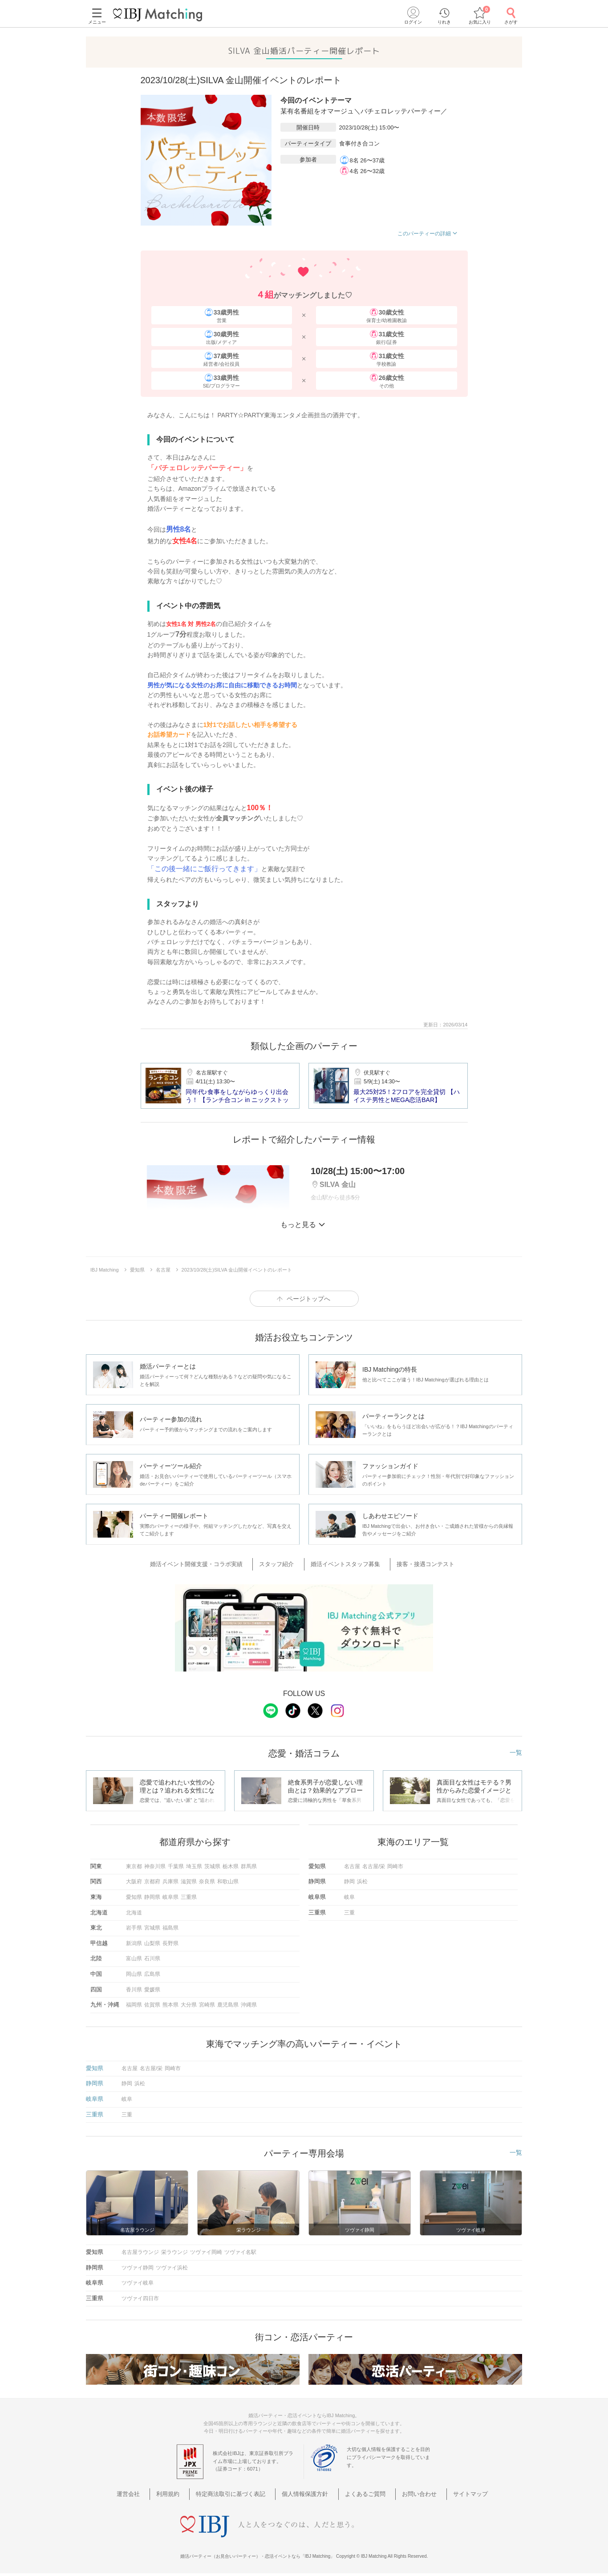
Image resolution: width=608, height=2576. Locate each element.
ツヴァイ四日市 (140, 2297)
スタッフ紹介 (282, 1564)
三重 (349, 1911)
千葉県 (176, 1865)
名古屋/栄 (373, 1865)
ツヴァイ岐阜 (138, 2282)
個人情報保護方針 (307, 2492)
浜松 (362, 1880)
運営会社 (151, 2492)
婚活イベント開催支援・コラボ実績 (209, 1564)
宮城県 (152, 1927)
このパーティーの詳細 (428, 233)
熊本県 (170, 2004)
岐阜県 (170, 1896)
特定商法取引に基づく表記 (240, 2492)
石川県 (152, 1957)
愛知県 (134, 1896)
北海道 (134, 1911)
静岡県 (152, 1896)
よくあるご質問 (360, 2492)
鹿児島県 (228, 2004)
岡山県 (134, 1973)
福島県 (170, 1927)
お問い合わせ (406, 2492)
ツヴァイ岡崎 (206, 2251)
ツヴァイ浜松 (172, 2266)
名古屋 (352, 1865)
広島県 (152, 1973)
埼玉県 (194, 1865)
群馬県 (249, 1865)
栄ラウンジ (174, 2251)
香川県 (134, 1988)
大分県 (189, 2004)
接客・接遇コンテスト (417, 1564)
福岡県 (134, 2004)
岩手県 (134, 1927)
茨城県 (212, 1865)
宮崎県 (207, 2004)
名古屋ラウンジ (140, 2251)
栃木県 (231, 1865)
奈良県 (207, 1880)
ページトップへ (308, 1298)
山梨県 (152, 1942)
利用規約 (184, 2492)
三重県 (189, 1896)
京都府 (152, 1880)
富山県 (134, 1957)
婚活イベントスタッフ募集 (343, 1564)
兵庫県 (170, 1880)
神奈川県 (155, 1865)
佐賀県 (152, 2004)
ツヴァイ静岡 (138, 2266)
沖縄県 (249, 2004)
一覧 (516, 1751)
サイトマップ (451, 2492)
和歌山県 (228, 1880)
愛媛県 (152, 1988)
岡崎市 (395, 1865)
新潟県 (134, 1942)
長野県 (170, 1942)
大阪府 (134, 1880)
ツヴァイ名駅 (240, 2251)
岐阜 (349, 1896)
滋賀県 (189, 1880)
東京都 (134, 1865)
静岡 (349, 1880)
